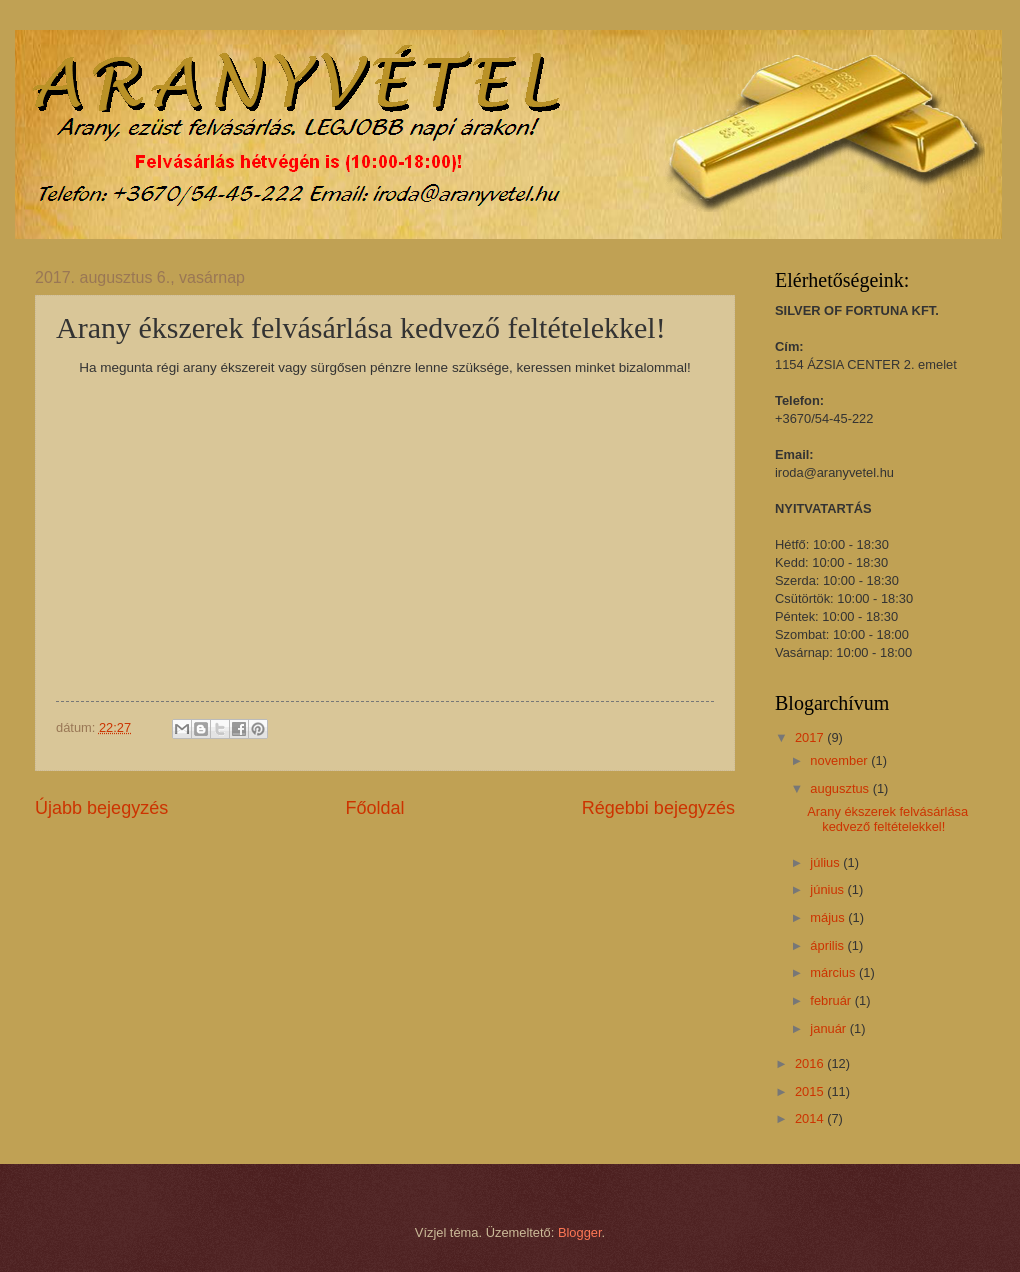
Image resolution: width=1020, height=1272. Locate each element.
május (829, 917)
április (828, 945)
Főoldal (374, 808)
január (829, 1028)
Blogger (580, 1232)
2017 (811, 737)
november (840, 760)
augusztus (841, 788)
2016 (811, 1063)
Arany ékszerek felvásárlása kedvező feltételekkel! (887, 819)
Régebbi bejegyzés (658, 808)
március (834, 972)
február (832, 1000)
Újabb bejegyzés (101, 808)
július (826, 862)
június (828, 889)
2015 (811, 1091)
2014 (811, 1118)
